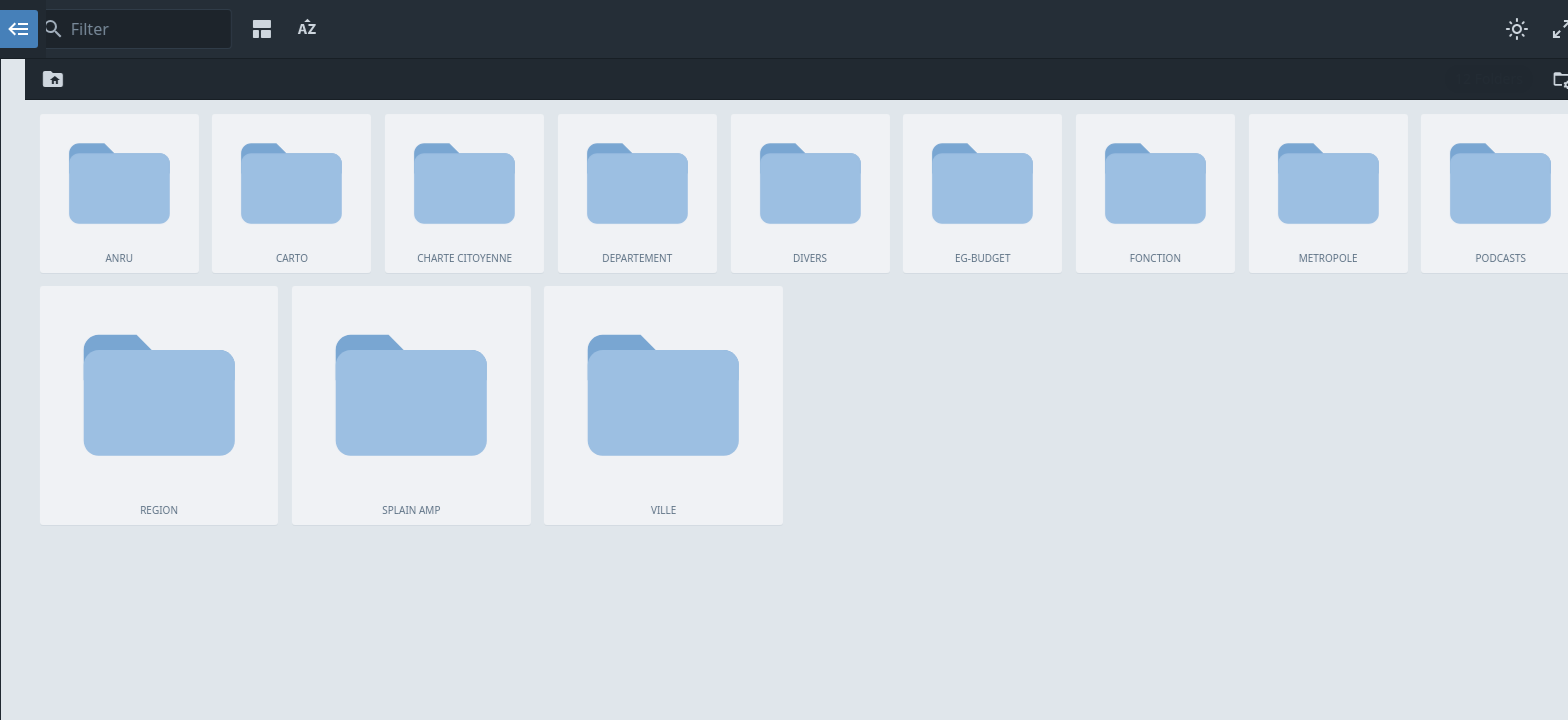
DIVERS (173, 183)
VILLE (173, 351)
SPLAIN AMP (173, 327)
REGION (173, 303)
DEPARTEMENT (173, 159)
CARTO (173, 111)
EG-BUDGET (173, 207)
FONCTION (173, 231)
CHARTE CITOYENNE (173, 135)
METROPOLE (173, 255)
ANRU (173, 87)
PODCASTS (173, 279)
